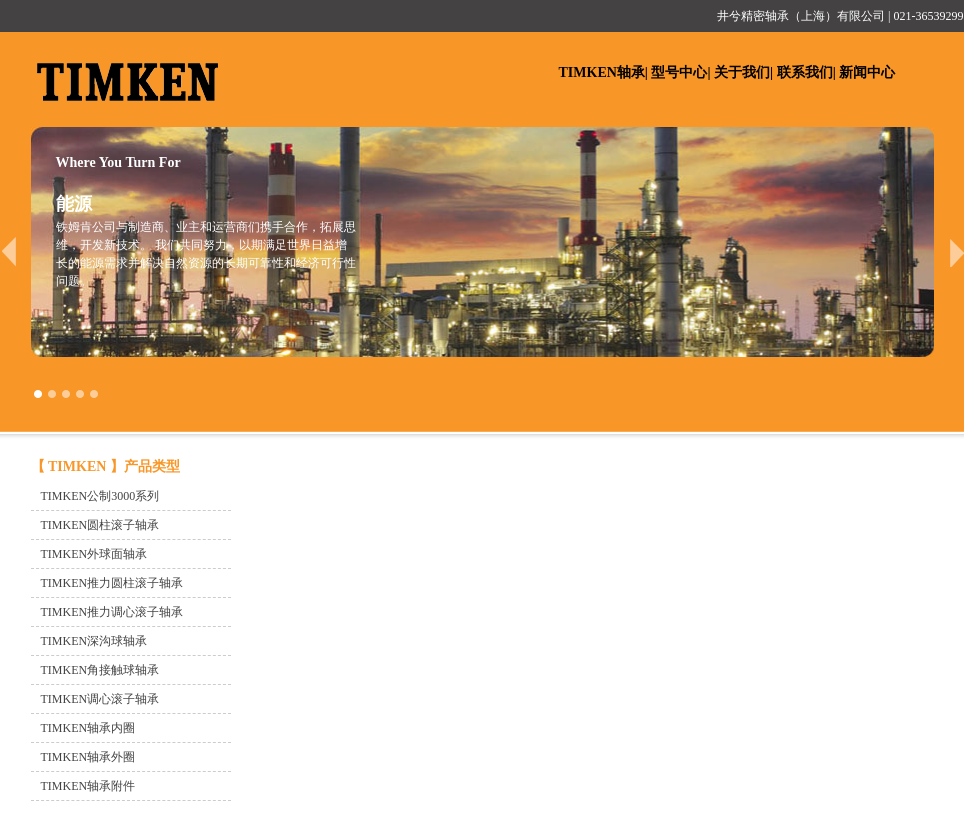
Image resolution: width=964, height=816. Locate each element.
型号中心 (679, 72)
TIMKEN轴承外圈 (88, 757)
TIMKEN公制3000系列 (100, 496)
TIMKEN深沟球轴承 (94, 641)
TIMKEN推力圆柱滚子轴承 (112, 583)
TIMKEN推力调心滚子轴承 (112, 612)
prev (8, 252)
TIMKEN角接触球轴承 (100, 670)
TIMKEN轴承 (602, 72)
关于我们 (742, 72)
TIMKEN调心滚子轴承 (100, 699)
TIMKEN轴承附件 (88, 786)
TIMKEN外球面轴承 (94, 554)
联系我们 (805, 72)
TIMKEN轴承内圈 (88, 728)
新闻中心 (867, 72)
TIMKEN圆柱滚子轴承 (100, 525)
